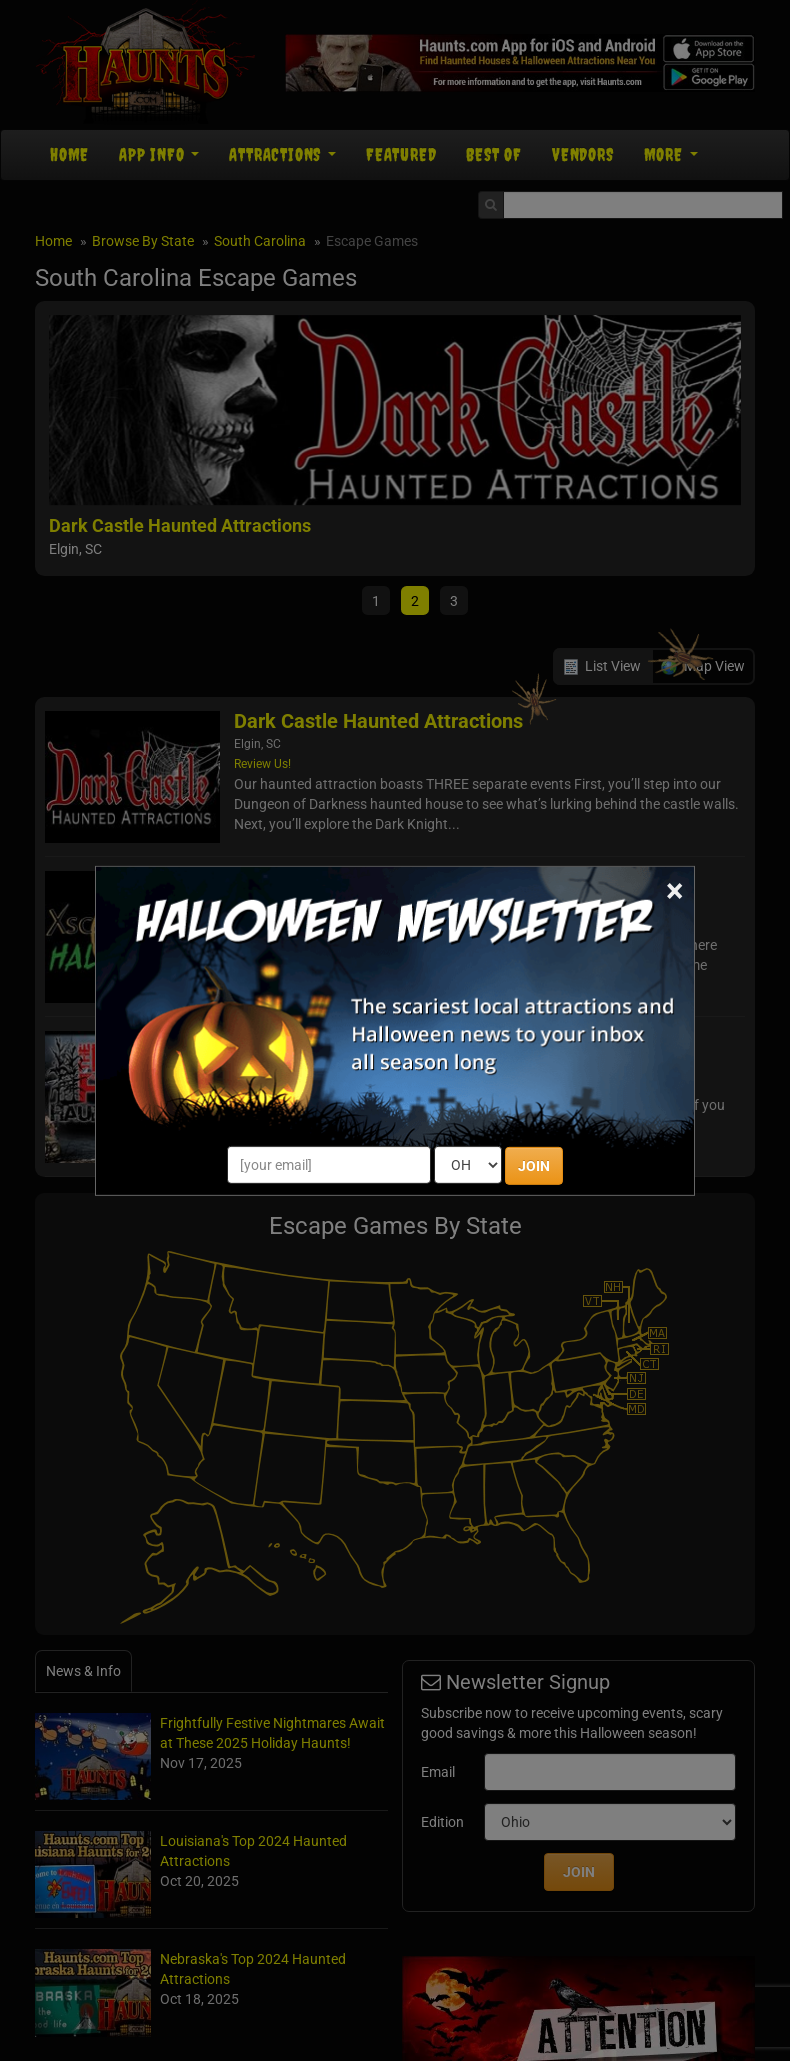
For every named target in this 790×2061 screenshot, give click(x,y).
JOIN (534, 1166)
